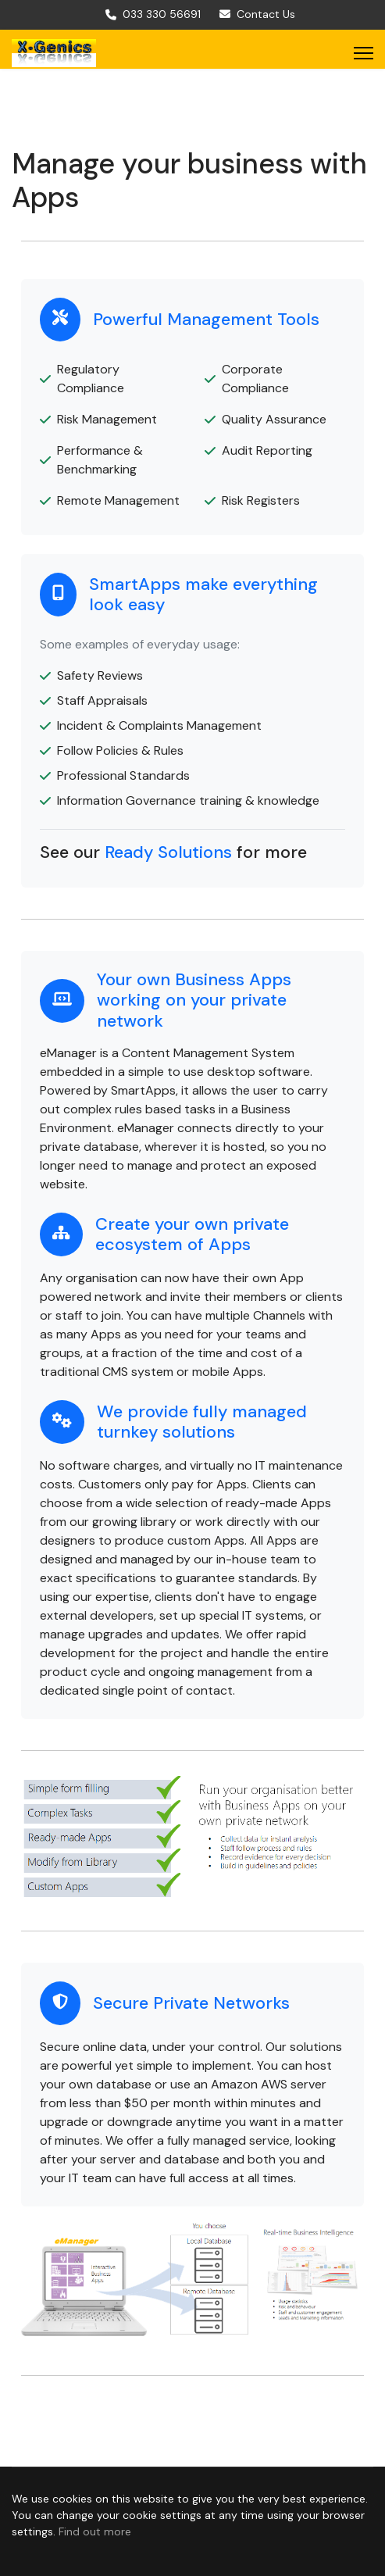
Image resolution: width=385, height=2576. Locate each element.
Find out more (95, 2531)
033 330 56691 (162, 14)
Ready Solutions (168, 852)
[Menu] (363, 53)
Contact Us (266, 14)
